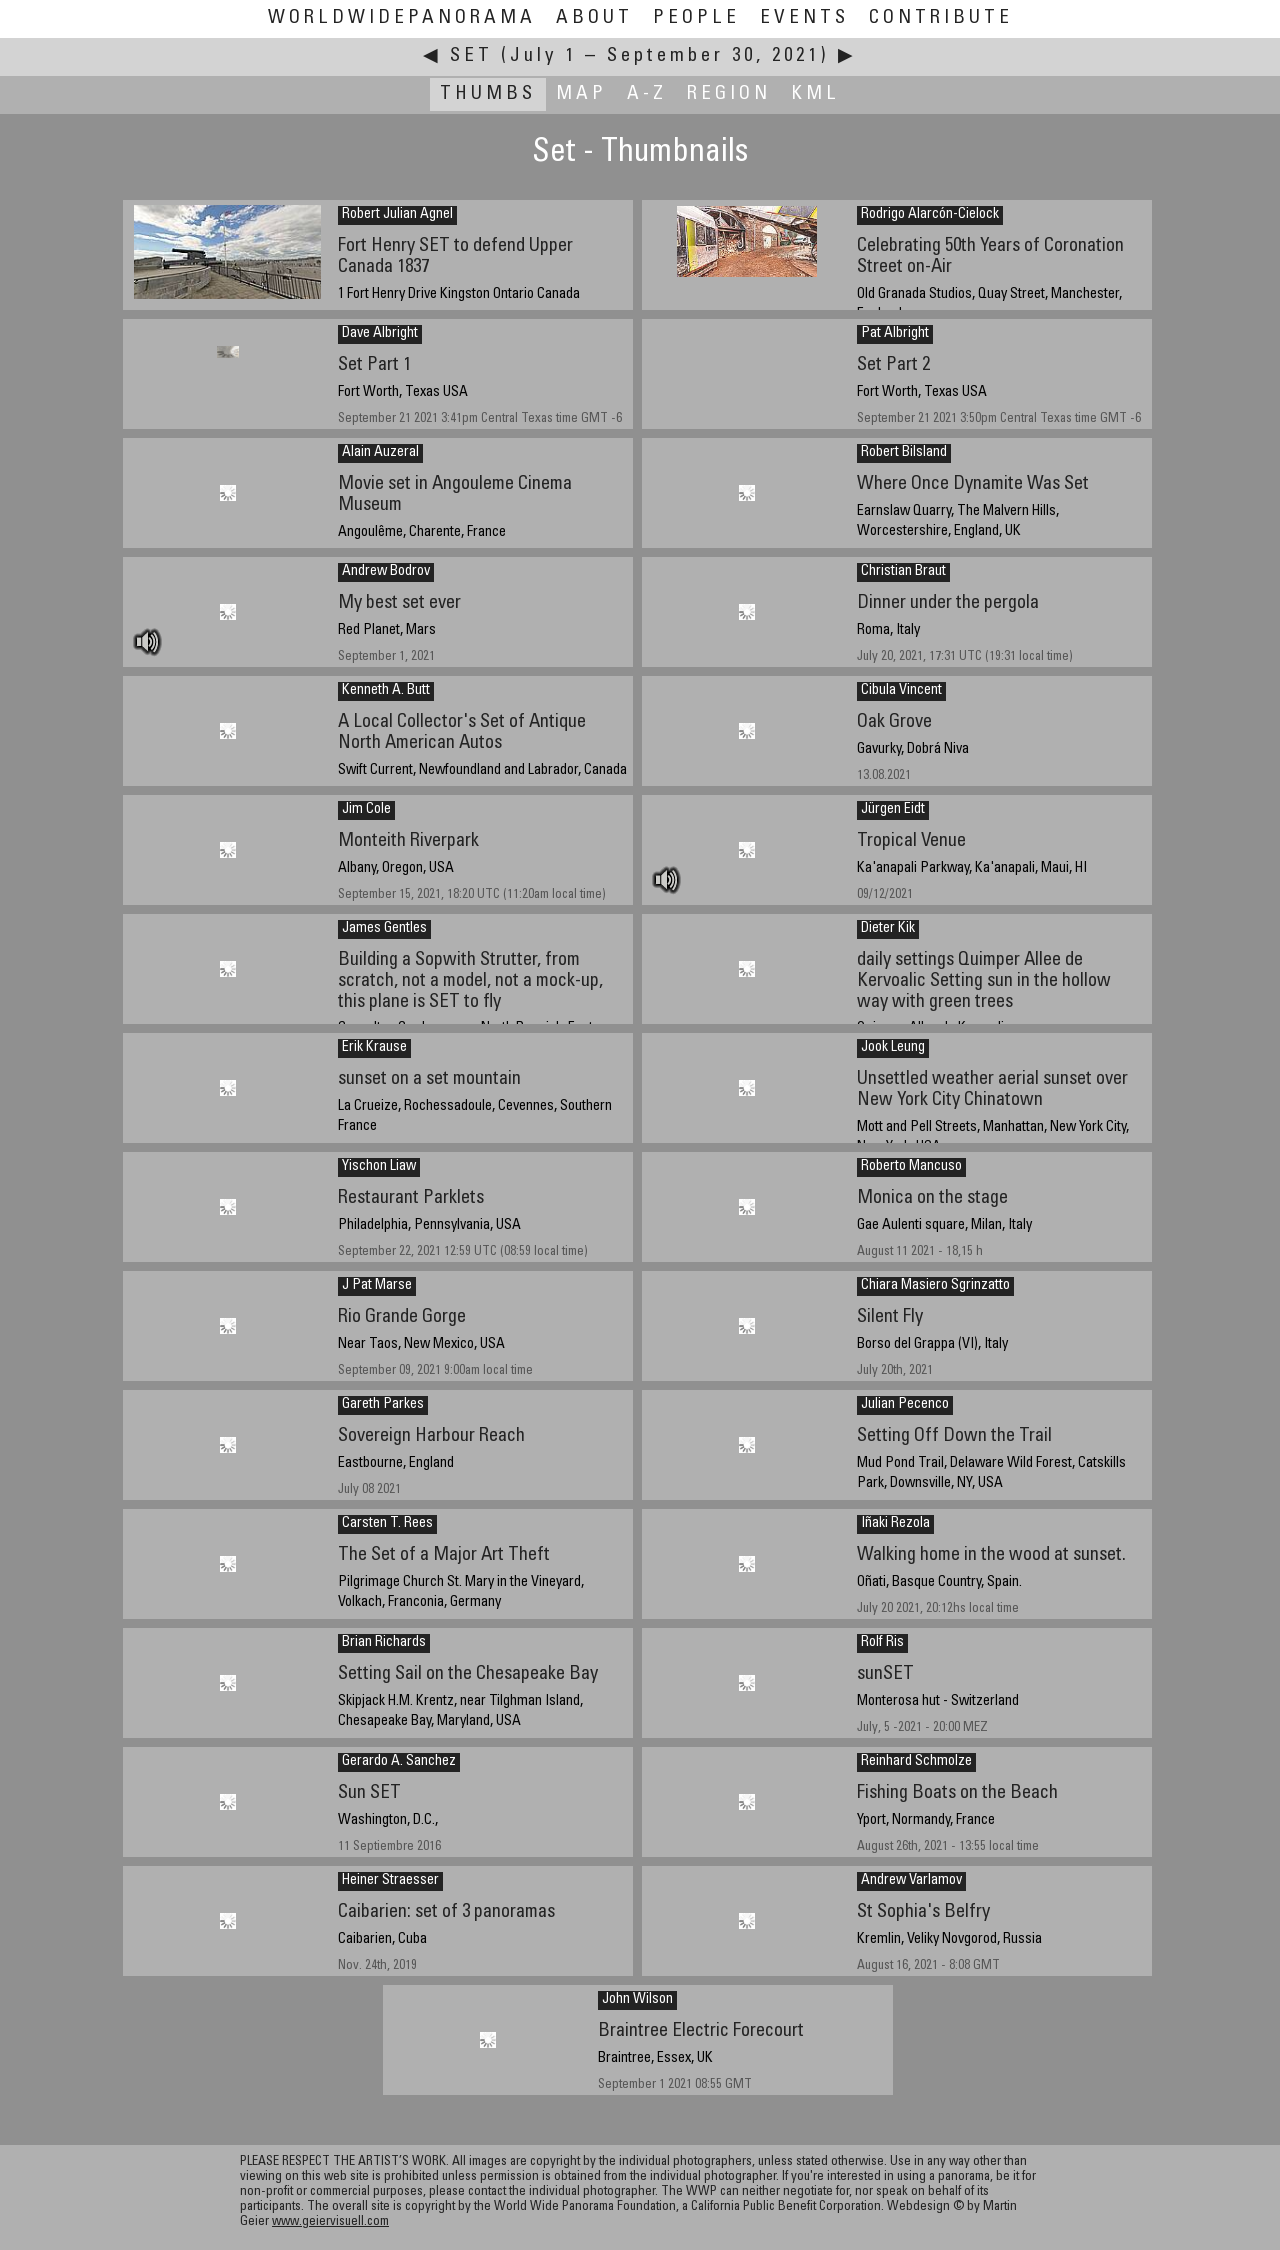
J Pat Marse (377, 1286)
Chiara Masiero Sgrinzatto (935, 1286)
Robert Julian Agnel (397, 215)
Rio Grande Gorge (402, 1317)
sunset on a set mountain (429, 1079)
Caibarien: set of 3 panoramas (446, 1912)
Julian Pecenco (905, 1405)
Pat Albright (895, 334)
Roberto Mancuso (911, 1167)
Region (729, 94)
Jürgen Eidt (893, 810)
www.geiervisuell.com (330, 2222)
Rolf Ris (882, 1643)
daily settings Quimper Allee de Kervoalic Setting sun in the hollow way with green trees (984, 981)
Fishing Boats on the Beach (957, 1793)
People (696, 18)
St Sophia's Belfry (923, 1912)
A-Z (647, 94)
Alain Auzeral (380, 453)
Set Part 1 (374, 365)
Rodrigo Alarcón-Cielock (930, 215)
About (594, 18)
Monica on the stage (932, 1198)
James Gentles (384, 929)
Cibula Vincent (901, 691)
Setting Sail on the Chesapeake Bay (468, 1674)
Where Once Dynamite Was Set (973, 484)
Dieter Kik (888, 929)
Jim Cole (366, 810)
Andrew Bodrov (386, 572)
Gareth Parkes (383, 1405)
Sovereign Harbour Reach (431, 1436)
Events (804, 18)
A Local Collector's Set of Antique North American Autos (462, 733)
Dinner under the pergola (948, 603)
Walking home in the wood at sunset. (991, 1555)
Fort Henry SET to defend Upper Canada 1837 (455, 257)
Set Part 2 (893, 365)
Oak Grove (894, 722)
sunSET (885, 1674)
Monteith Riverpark (408, 841)
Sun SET (369, 1793)
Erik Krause (374, 1048)
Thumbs (488, 94)
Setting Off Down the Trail (954, 1436)
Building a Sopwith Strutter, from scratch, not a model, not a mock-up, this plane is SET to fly (470, 981)
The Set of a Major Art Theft (444, 1555)
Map (581, 94)
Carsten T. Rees (387, 1524)
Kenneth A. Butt (386, 691)
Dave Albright (380, 334)
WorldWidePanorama (402, 18)
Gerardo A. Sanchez (399, 1762)
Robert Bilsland (904, 453)
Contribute (941, 18)
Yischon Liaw (379, 1167)
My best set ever (399, 603)
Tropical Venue (911, 841)
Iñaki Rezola (895, 1524)
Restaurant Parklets (411, 1198)
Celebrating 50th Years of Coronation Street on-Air (990, 257)
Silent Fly (890, 1317)
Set (471, 56)
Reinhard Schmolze (916, 1762)
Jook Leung (893, 1048)
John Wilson (637, 2000)
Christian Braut (903, 572)
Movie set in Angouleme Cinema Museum (455, 495)
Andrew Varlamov (911, 1881)
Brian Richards (384, 1643)
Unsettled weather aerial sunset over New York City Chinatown (992, 1090)
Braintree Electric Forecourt (701, 2031)
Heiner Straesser (390, 1881)
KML (815, 94)
